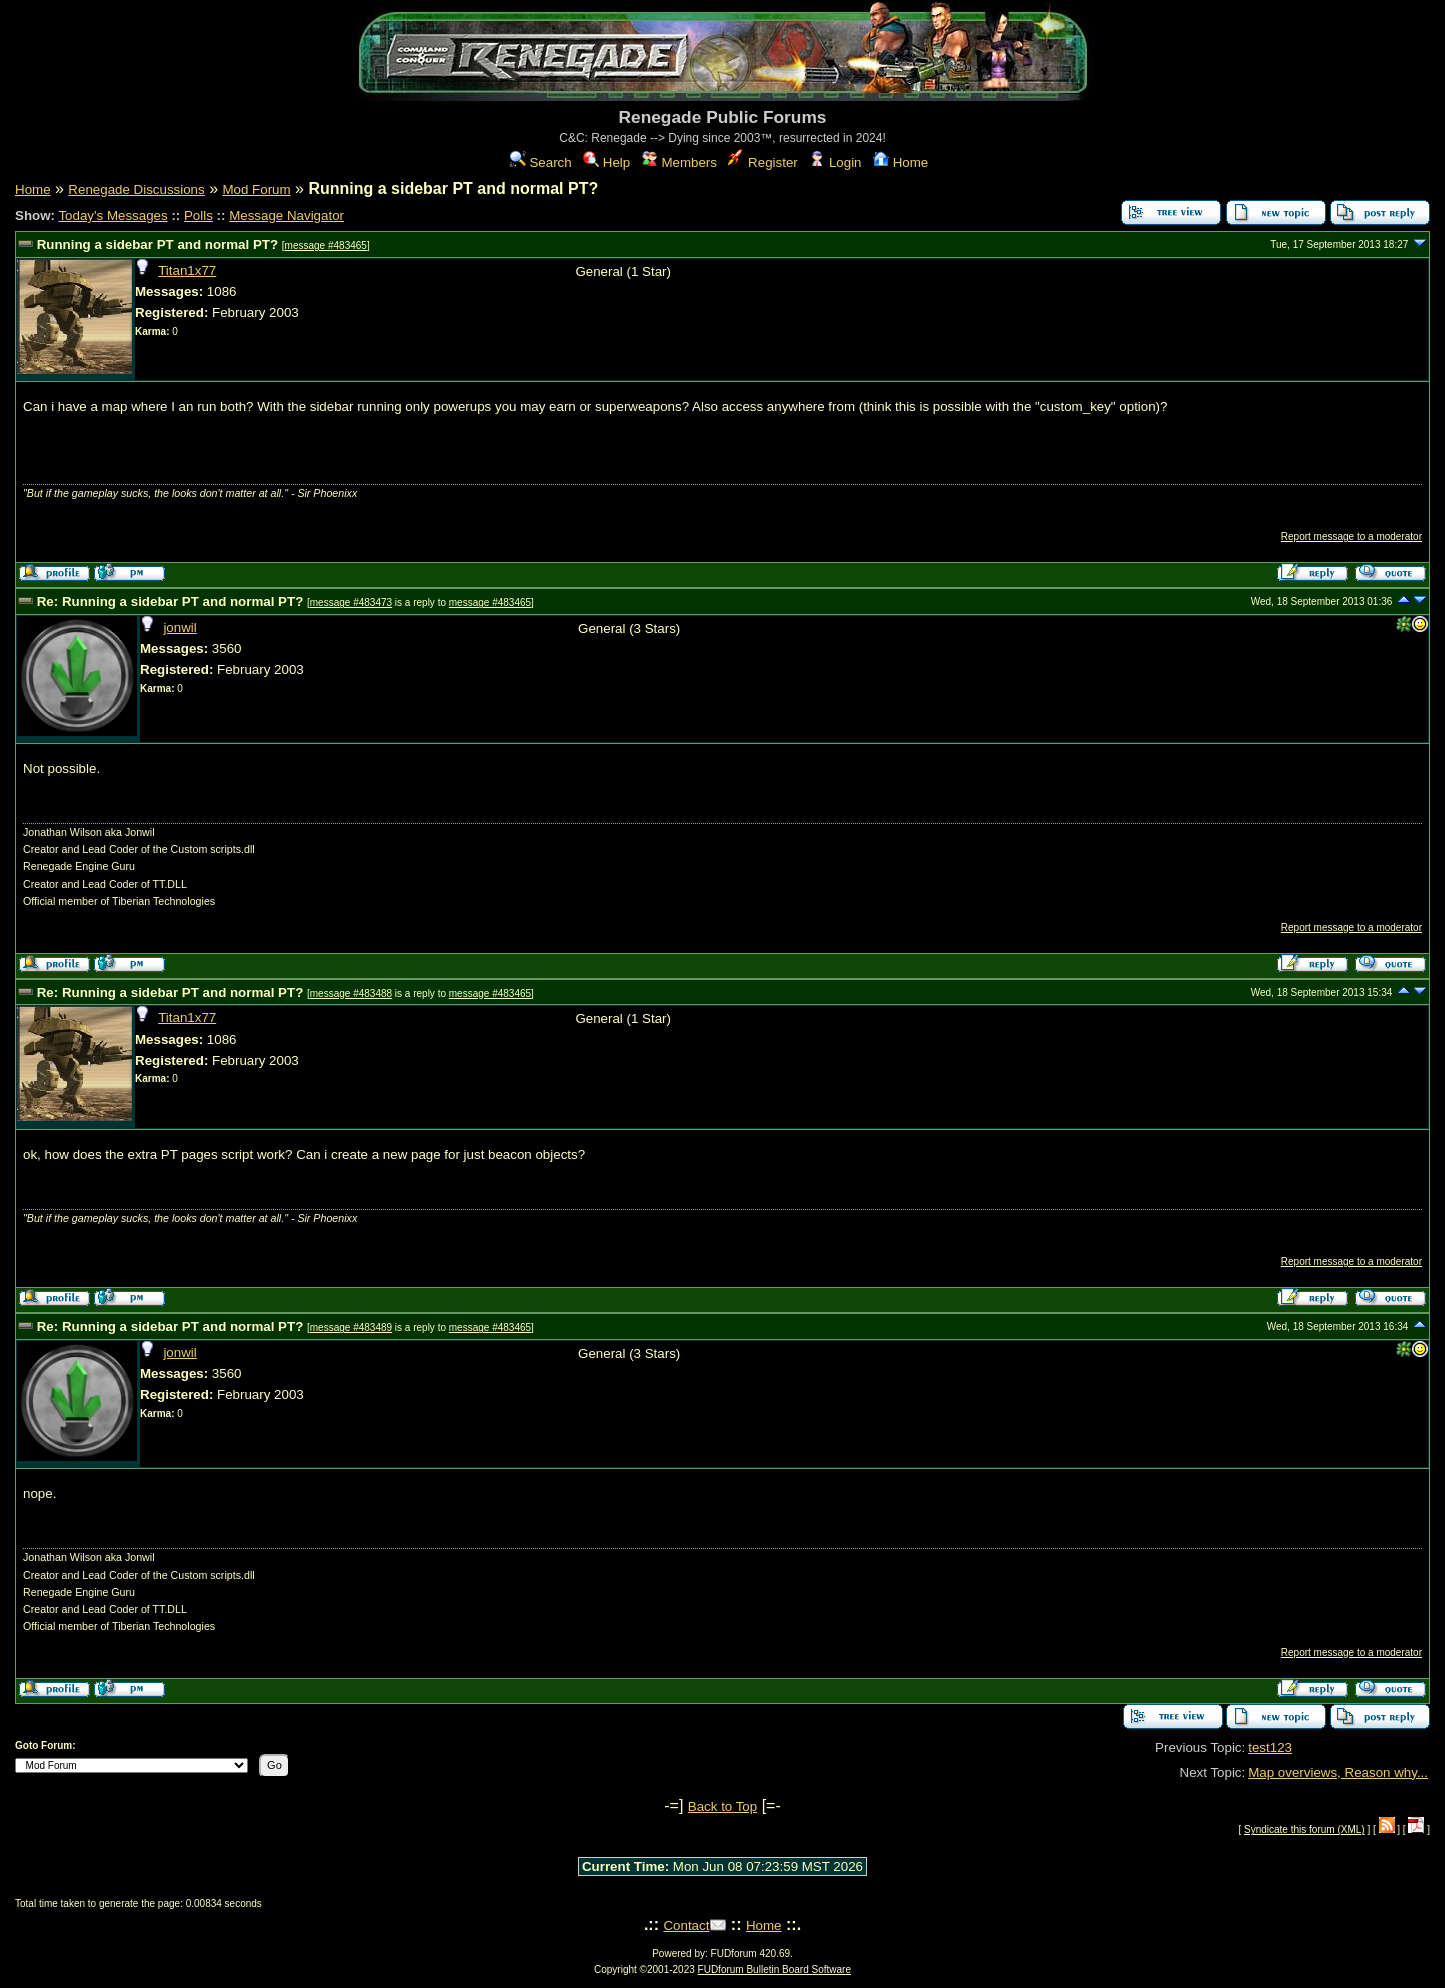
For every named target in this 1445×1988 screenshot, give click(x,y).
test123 (1270, 1747)
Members (679, 162)
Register (762, 162)
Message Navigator (286, 215)
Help (606, 162)
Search (541, 162)
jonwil (179, 627)
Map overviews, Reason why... (1338, 1772)
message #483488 (351, 993)
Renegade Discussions (136, 189)
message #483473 (351, 602)
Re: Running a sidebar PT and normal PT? (170, 601)
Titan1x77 (187, 270)
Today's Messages (112, 215)
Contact (686, 1925)
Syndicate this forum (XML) (1304, 1829)
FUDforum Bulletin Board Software (774, 1969)
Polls (198, 215)
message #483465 (326, 245)
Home (900, 162)
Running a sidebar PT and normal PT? (157, 244)
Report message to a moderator (1351, 536)
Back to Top (722, 1806)
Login (835, 162)
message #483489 (351, 1327)
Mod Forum (256, 189)
